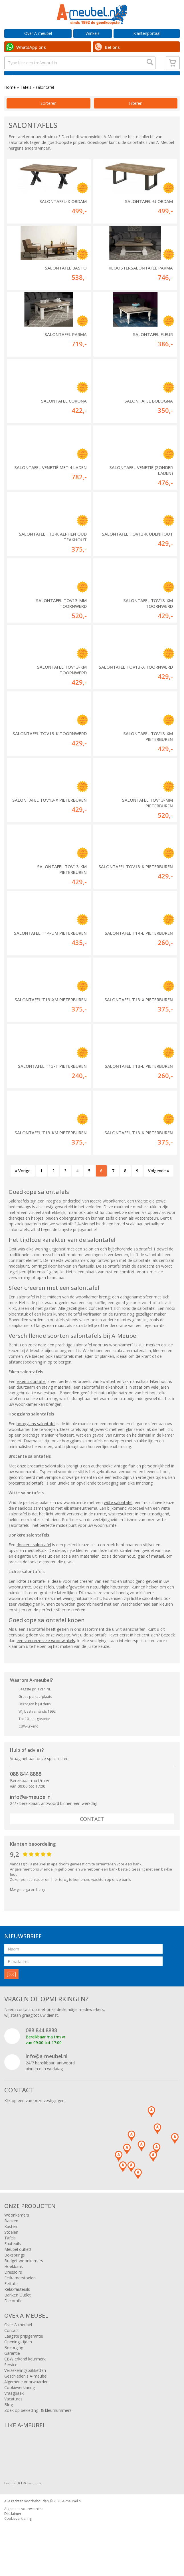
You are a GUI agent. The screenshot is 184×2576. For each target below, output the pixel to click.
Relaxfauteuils (17, 2303)
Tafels (25, 101)
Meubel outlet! (17, 2263)
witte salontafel (118, 1516)
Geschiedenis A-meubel (25, 2389)
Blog (8, 2418)
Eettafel (11, 2297)
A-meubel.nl (72, 2514)
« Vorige (23, 1184)
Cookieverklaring (19, 2401)
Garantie (12, 2367)
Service (10, 2378)
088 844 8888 (25, 1787)
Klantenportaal (146, 33)
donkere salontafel (34, 1558)
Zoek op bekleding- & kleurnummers (38, 2424)
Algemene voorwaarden (26, 2395)
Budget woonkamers (23, 2274)
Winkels (93, 33)
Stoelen (11, 2246)
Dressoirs (13, 2286)
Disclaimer (12, 2527)
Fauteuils (12, 2257)
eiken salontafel (31, 1395)
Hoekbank (13, 2280)
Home (10, 101)
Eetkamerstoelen (20, 2291)
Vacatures (13, 2412)
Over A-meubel (38, 33)
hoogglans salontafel (36, 1437)
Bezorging (13, 2361)
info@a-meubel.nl (31, 1810)
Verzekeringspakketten (25, 2384)
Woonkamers (16, 2228)
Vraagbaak (14, 2407)
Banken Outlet (17, 2308)
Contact (92, 1832)
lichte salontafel (31, 1595)
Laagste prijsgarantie (23, 2349)
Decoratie (13, 2314)
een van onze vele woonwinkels (46, 1654)
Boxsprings (14, 2268)
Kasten (10, 2240)
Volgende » (158, 1184)
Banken (11, 2234)
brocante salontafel (27, 1496)
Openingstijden (18, 2355)
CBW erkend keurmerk (25, 2372)
